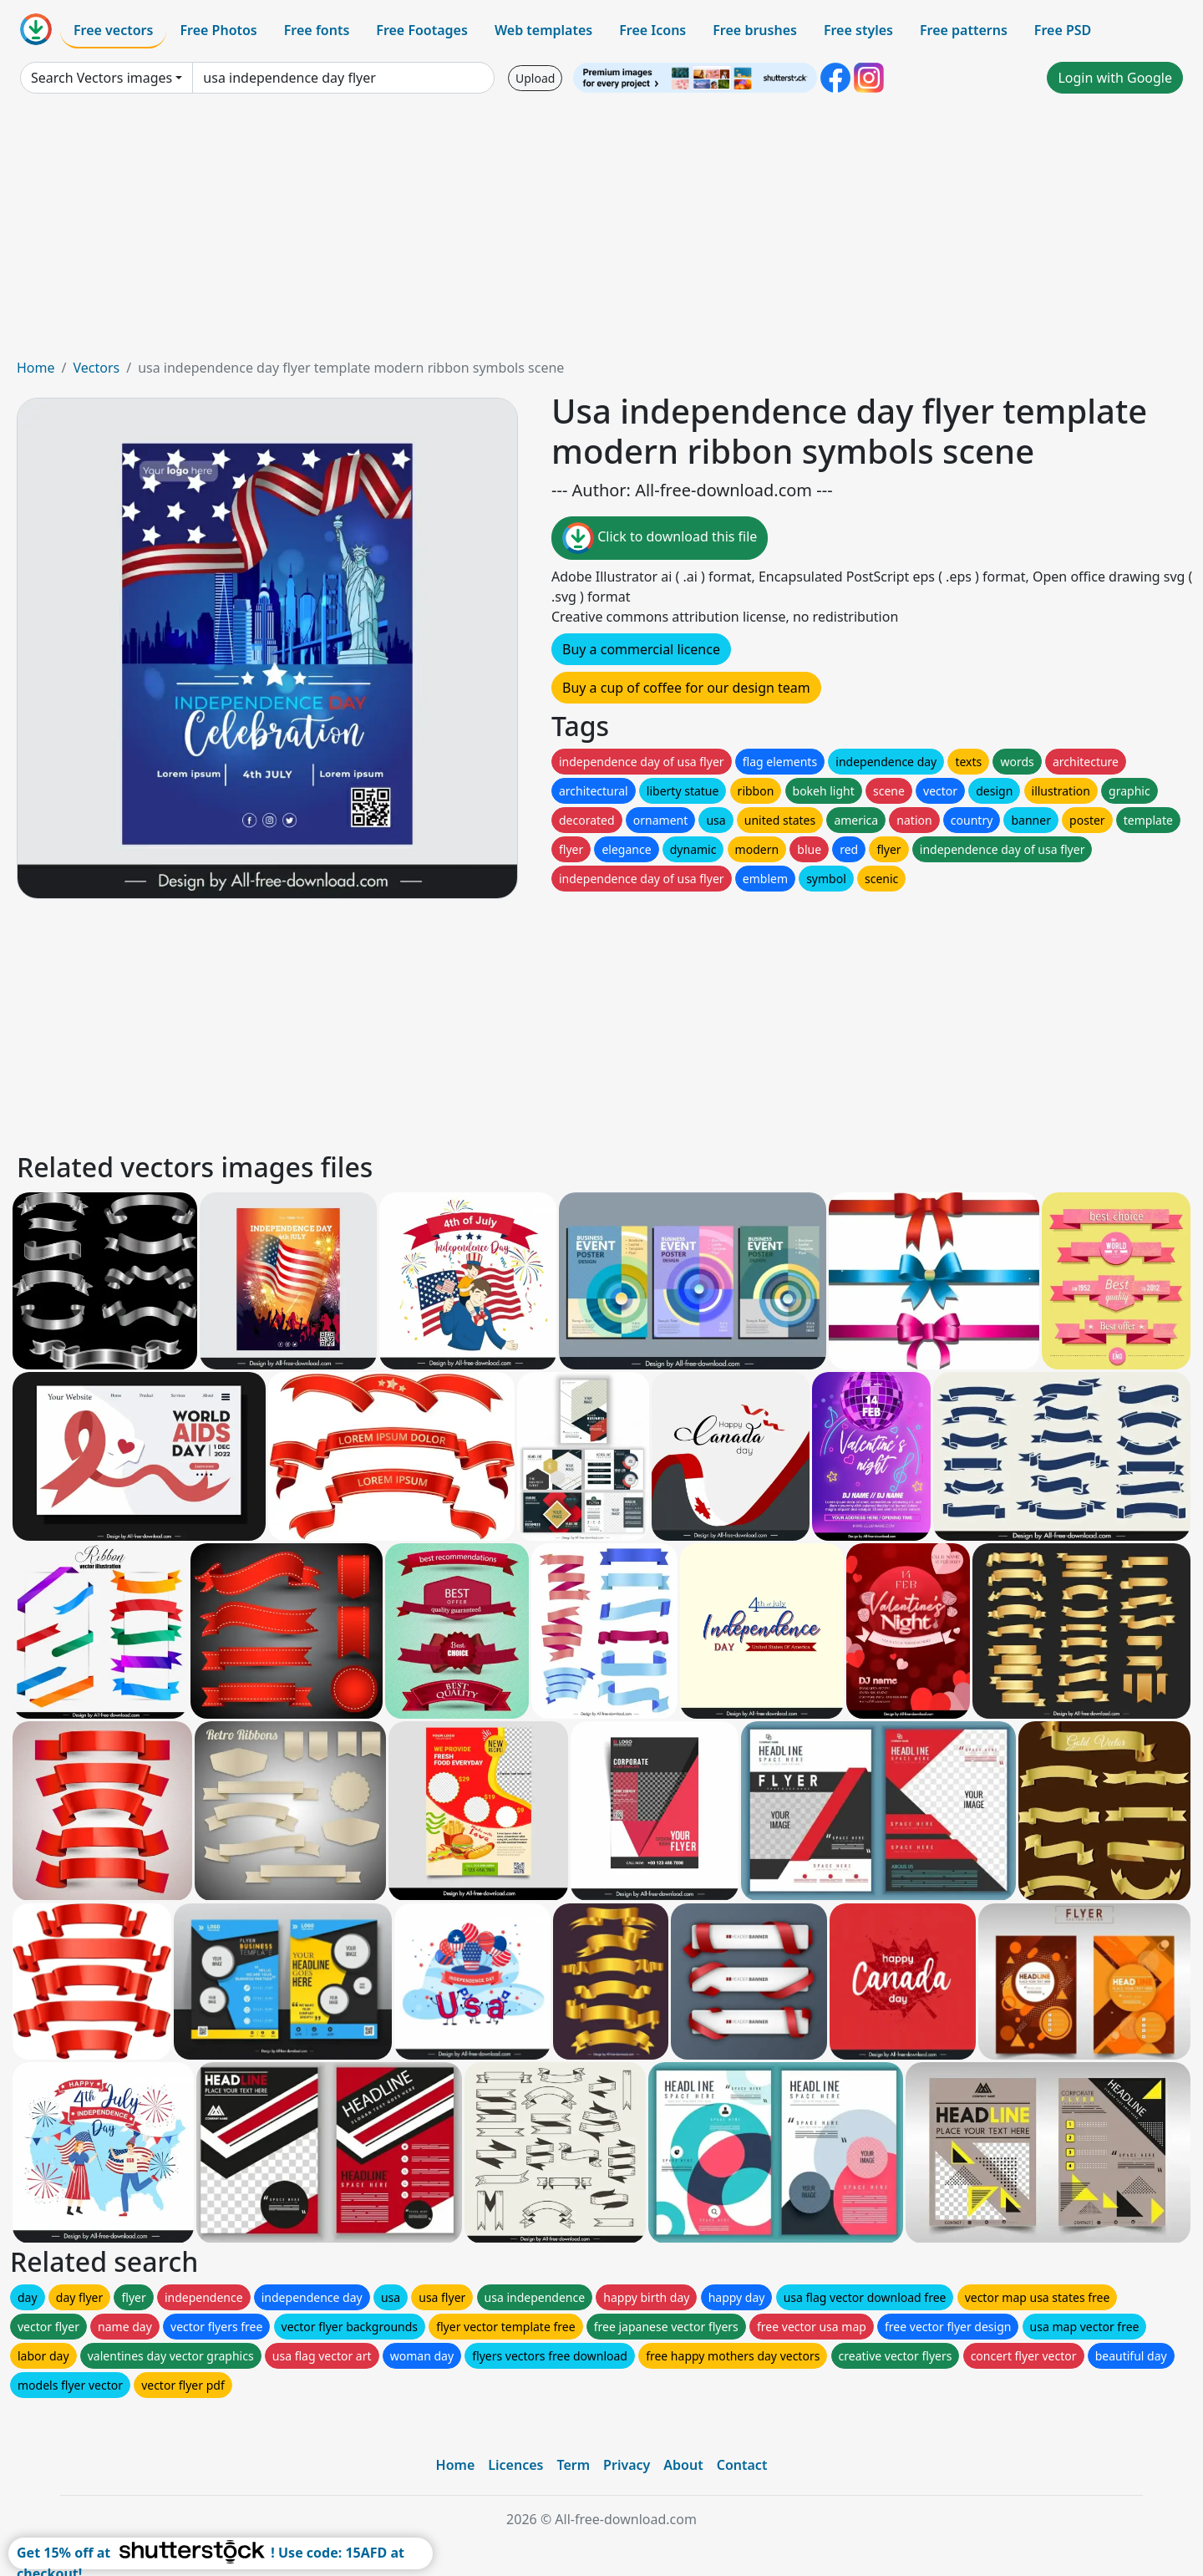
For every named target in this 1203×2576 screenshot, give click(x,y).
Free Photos (218, 30)
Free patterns (964, 30)
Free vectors (113, 30)
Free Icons (652, 30)
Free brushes (755, 30)
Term (573, 2465)
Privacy (626, 2465)
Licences (515, 2465)
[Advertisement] (601, 232)
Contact (742, 2465)
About (683, 2465)
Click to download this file (659, 538)
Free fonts (317, 30)
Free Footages (422, 30)
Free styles (858, 30)
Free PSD (1062, 30)
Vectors (96, 367)
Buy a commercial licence (641, 649)
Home (36, 367)
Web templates (543, 30)
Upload (535, 78)
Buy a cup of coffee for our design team (686, 687)
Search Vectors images (101, 78)
